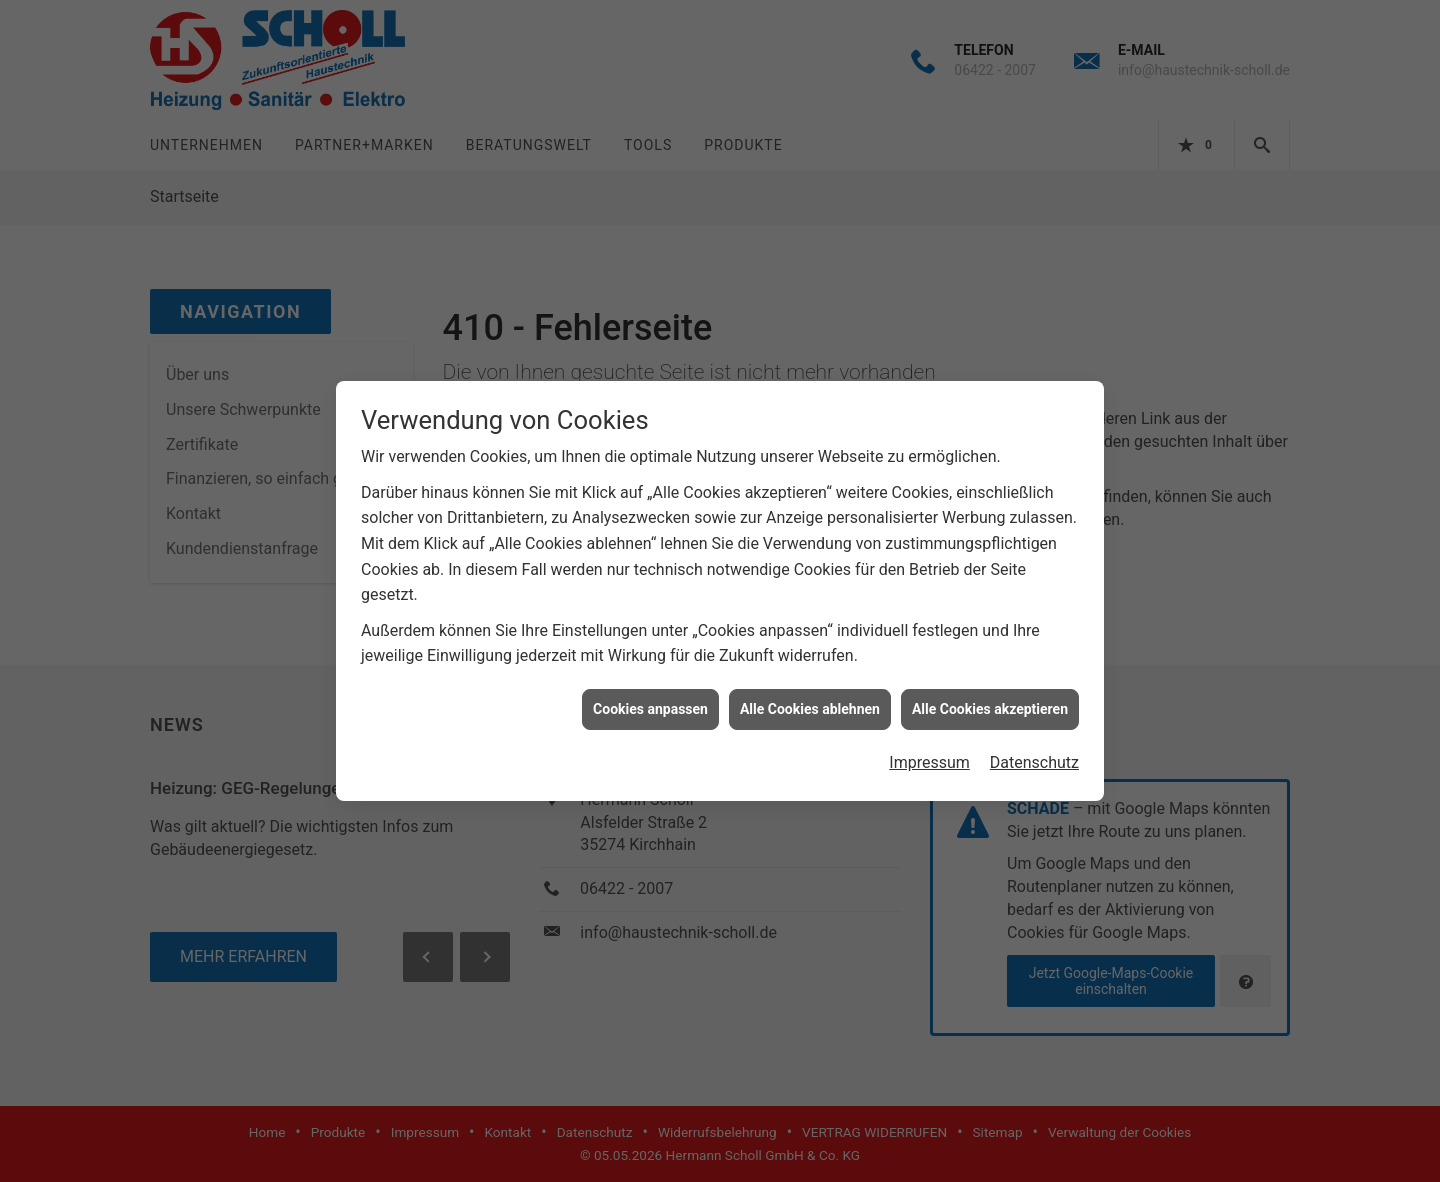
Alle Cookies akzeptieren (990, 700)
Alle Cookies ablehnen (810, 700)
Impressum (929, 754)
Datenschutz (1034, 754)
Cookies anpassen (650, 700)
